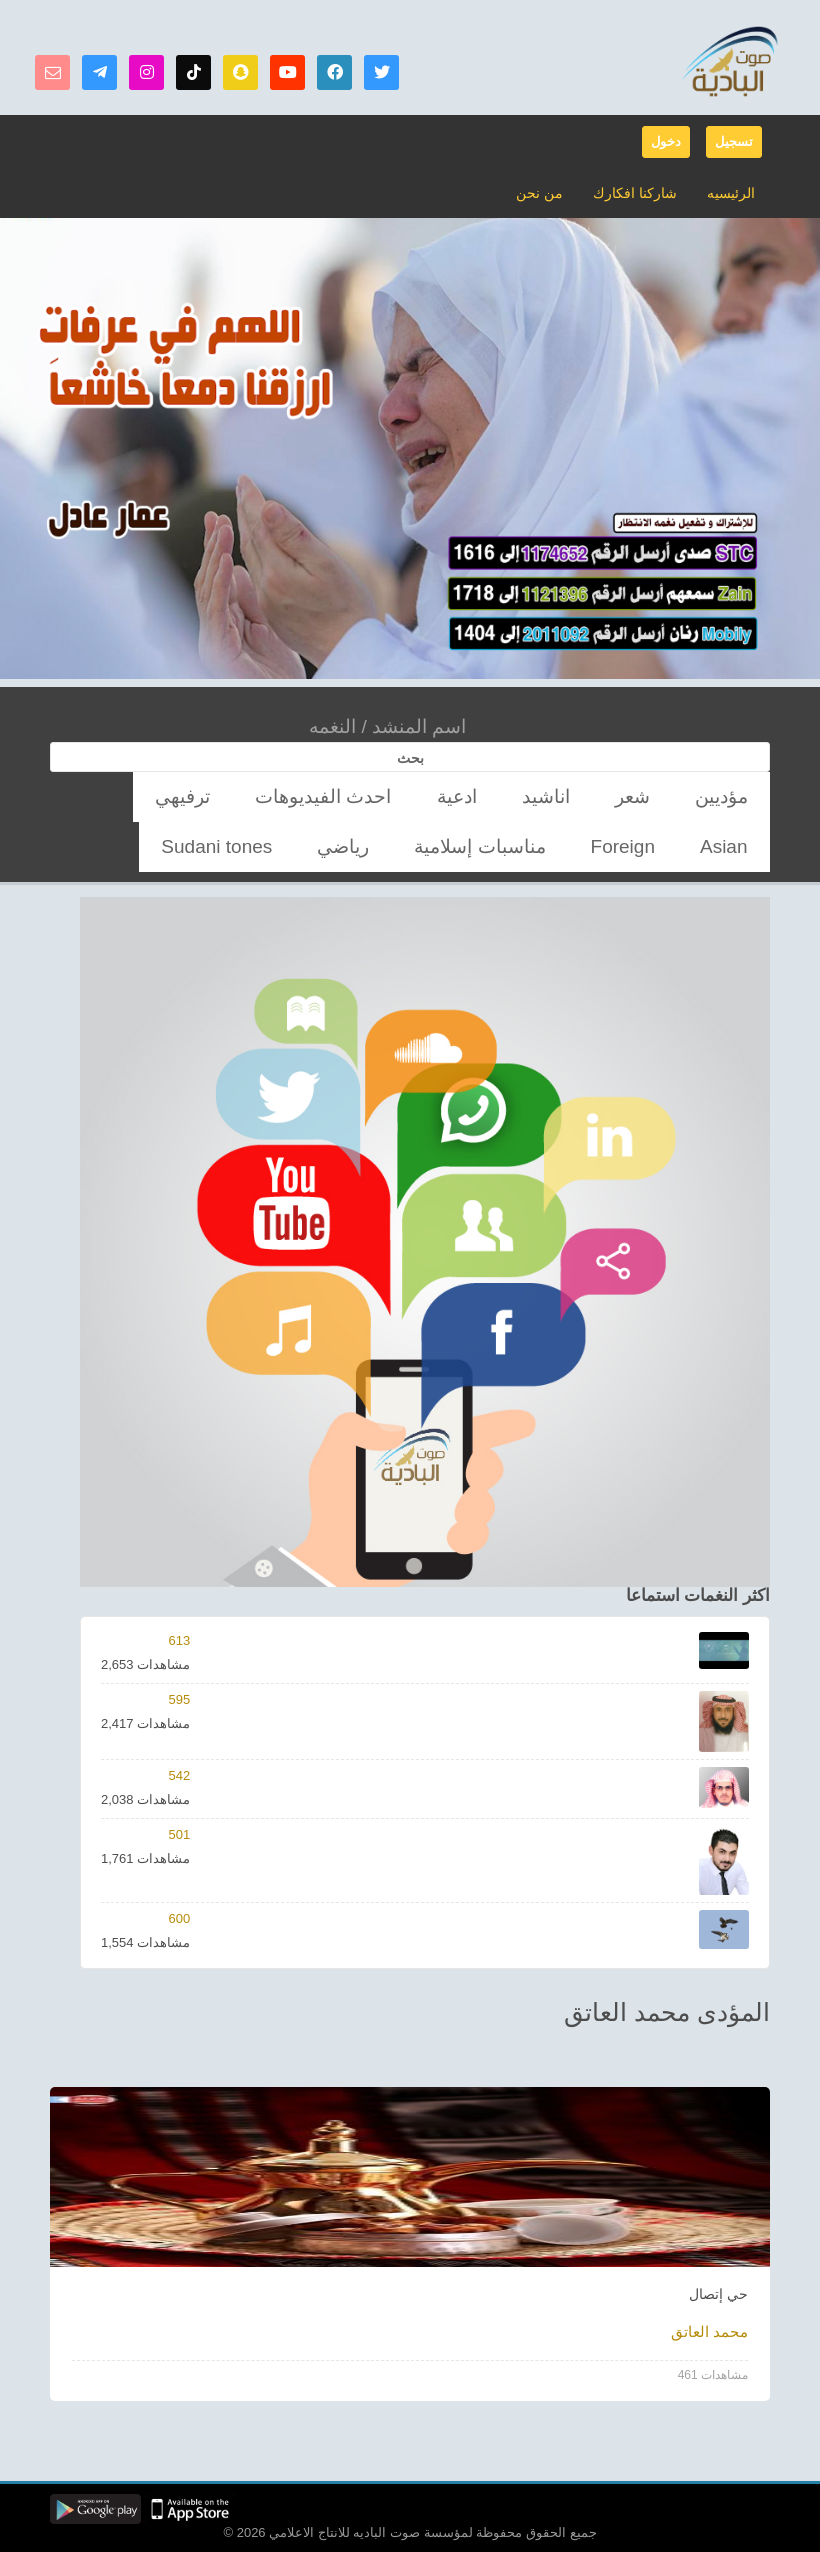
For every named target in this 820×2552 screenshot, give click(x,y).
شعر (675, 796)
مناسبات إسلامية (135, 796)
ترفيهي (366, 796)
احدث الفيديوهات (462, 796)
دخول (666, 141)
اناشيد (616, 796)
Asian (301, 796)
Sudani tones (651, 846)
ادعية (554, 796)
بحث (410, 758)
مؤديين (736, 796)
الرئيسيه (732, 192)
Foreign (233, 796)
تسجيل (734, 141)
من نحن (551, 192)
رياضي (737, 846)
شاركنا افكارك (640, 192)
